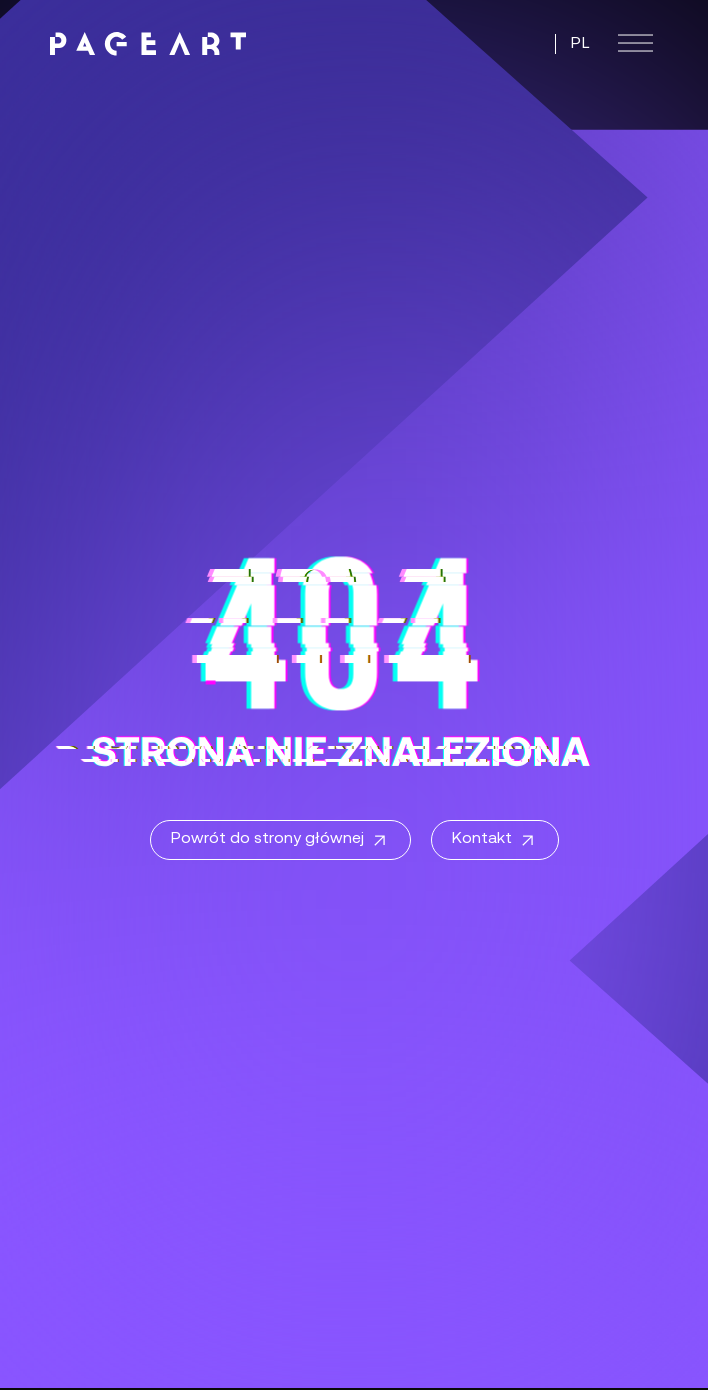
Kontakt (495, 841)
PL (580, 44)
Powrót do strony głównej (280, 841)
